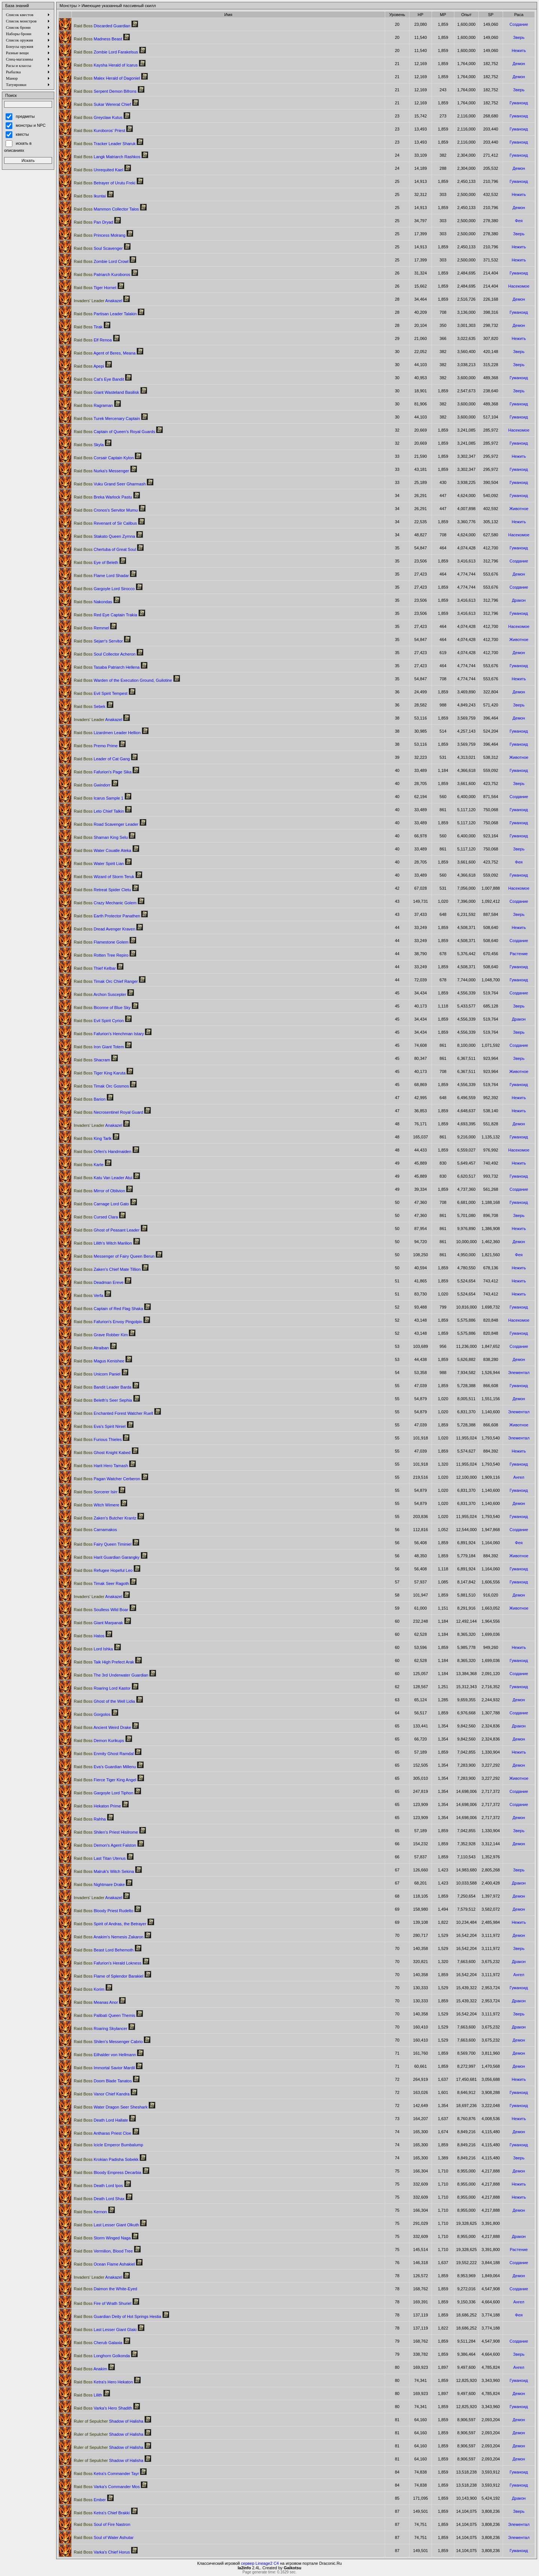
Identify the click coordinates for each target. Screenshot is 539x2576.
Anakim (90, 2369)
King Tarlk (93, 1138)
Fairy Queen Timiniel (102, 1544)
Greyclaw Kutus (98, 117)
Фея (519, 220)
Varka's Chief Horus (102, 2552)
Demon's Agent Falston (105, 1845)
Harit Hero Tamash (101, 1465)
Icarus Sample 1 (99, 798)
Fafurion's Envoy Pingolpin (108, 1321)
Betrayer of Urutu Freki (104, 183)
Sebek (89, 706)
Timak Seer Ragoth (101, 1583)
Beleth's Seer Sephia (103, 1400)
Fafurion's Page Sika (102, 772)
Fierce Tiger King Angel (105, 1780)
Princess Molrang (99, 235)
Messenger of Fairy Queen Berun (114, 1256)
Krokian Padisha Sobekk (106, 2159)
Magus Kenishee (99, 1361)
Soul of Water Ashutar (104, 2537)
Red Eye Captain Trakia (105, 615)
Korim (89, 1989)
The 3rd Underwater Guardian (111, 1675)
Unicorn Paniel (97, 1374)
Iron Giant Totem (99, 1047)
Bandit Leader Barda (102, 1387)
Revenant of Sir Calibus (105, 523)
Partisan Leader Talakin (105, 314)
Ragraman (93, 405)
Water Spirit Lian (99, 863)
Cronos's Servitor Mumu (106, 510)
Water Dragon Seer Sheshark (110, 2107)
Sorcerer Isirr (96, 1492)
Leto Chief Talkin (99, 811)
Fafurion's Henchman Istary (109, 1033)
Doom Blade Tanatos (103, 2081)
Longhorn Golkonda (102, 2355)
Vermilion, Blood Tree (103, 2251)
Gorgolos (92, 1714)
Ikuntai (90, 196)
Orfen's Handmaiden (102, 1151)
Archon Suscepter (100, 994)
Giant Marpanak (98, 1622)
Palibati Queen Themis (104, 2015)
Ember (90, 2499)
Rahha (90, 1819)
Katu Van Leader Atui (103, 1177)
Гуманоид (518, 103)
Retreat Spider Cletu (102, 889)
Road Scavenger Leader (106, 824)
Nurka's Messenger (101, 471)
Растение (519, 953)
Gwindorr (92, 785)
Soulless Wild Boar (101, 1609)
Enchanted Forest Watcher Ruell (113, 1413)
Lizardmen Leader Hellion (107, 732)
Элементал (518, 1372)
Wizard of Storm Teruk (104, 876)
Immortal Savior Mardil (104, 2068)
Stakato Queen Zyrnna (104, 536)
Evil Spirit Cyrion (99, 1020)
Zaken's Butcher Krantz (105, 1518)
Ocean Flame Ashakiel (104, 2264)
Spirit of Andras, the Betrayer (110, 1924)
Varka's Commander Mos (107, 2486)
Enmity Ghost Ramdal (104, 1753)
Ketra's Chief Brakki (102, 2513)
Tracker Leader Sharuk (104, 143)
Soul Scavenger (98, 248)
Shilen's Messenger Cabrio (108, 2041)
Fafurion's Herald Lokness (107, 1963)
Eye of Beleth (96, 562)
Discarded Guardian (102, 26)
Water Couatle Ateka (102, 850)
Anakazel (98, 300)
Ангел (518, 1477)
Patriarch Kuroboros (102, 274)
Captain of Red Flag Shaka (108, 1308)
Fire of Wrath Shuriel (102, 2303)
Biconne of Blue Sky (102, 1007)
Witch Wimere (96, 1505)
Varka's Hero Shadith (103, 2408)
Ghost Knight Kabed (102, 1452)
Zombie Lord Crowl (101, 261)
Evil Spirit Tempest (100, 693)
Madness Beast (98, 39)
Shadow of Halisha (108, 2421)
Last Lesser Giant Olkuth (106, 2225)
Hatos (89, 1636)
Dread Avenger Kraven (104, 929)
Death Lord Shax (99, 2198)
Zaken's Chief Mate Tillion (107, 1269)
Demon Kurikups (99, 1740)
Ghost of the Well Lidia (104, 1701)
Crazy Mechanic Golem (105, 903)
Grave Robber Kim (101, 1335)
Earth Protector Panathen (107, 916)
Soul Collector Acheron (104, 654)
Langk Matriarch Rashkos (107, 156)
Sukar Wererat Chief (102, 104)
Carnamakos (95, 1529)
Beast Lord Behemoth (104, 1950)
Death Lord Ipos (98, 2185)
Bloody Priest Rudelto (103, 1910)
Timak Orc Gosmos (101, 1086)
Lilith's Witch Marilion (103, 1243)
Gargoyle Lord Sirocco (104, 588)
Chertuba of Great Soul (105, 549)
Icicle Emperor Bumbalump (108, 2145)
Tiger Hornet (95, 287)
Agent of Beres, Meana (104, 353)
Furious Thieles (98, 1439)
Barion (90, 1099)
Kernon (90, 2211)
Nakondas (93, 601)
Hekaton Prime (97, 1806)
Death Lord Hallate (101, 2120)
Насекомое (519, 286)
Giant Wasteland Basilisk (106, 392)
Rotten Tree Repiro (101, 955)
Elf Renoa (93, 340)
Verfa (88, 1295)
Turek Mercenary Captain (107, 418)
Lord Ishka (93, 1649)
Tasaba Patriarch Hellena (107, 667)
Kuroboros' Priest (99, 130)
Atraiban (91, 1348)
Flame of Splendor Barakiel (108, 1976)
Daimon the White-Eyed (105, 2289)
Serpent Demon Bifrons (105, 91)
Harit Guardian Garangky (106, 1557)
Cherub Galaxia (98, 2342)
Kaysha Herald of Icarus (106, 65)
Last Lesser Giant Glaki (105, 2329)
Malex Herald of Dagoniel (107, 78)
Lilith (88, 2395)
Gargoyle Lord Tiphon (103, 1793)
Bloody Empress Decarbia (107, 2172)
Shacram (92, 1060)
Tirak (88, 327)
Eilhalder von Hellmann (105, 2054)
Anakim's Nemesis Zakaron (108, 1937)
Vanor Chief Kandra (102, 2094)
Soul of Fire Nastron (102, 2524)
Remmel (91, 628)
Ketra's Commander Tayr (106, 2473)
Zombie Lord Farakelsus (106, 52)
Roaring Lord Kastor (102, 1688)
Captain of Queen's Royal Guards (114, 431)
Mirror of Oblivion (99, 1191)
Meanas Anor (96, 2002)
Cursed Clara (96, 1217)
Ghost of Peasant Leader (107, 1230)
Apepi (89, 366)
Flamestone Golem (101, 942)
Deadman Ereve (99, 1282)
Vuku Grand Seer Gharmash (110, 484)
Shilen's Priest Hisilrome (106, 1832)
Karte (89, 1164)
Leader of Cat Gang (102, 759)
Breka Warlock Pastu (103, 497)
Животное (518, 508)
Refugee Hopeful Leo (103, 1570)
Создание (518, 24)
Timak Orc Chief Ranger (106, 981)
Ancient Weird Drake (102, 1727)
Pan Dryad (93, 222)
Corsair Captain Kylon (104, 458)
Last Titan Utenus (100, 1858)
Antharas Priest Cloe (102, 2133)
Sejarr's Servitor (98, 641)
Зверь (518, 37)
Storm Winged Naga (102, 2238)
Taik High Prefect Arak (104, 1662)
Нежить (519, 50)
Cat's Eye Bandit (99, 379)
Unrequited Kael (98, 170)
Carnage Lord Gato (101, 1204)
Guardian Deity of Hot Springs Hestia (117, 2316)
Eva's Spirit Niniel (99, 1426)
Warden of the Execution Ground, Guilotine (123, 680)
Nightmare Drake (99, 1884)
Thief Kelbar (95, 968)
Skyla (89, 444)
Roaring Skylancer (100, 2028)
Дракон (519, 600)
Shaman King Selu (101, 837)
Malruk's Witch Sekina (104, 1871)
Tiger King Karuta (99, 1073)
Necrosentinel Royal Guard (108, 1112)
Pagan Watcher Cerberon (107, 1478)
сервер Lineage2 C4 (260, 2563)
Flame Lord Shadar (101, 575)
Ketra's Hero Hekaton (103, 2382)
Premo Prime (96, 745)
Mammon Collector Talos (106, 209)
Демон (518, 63)
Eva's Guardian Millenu (105, 1766)
